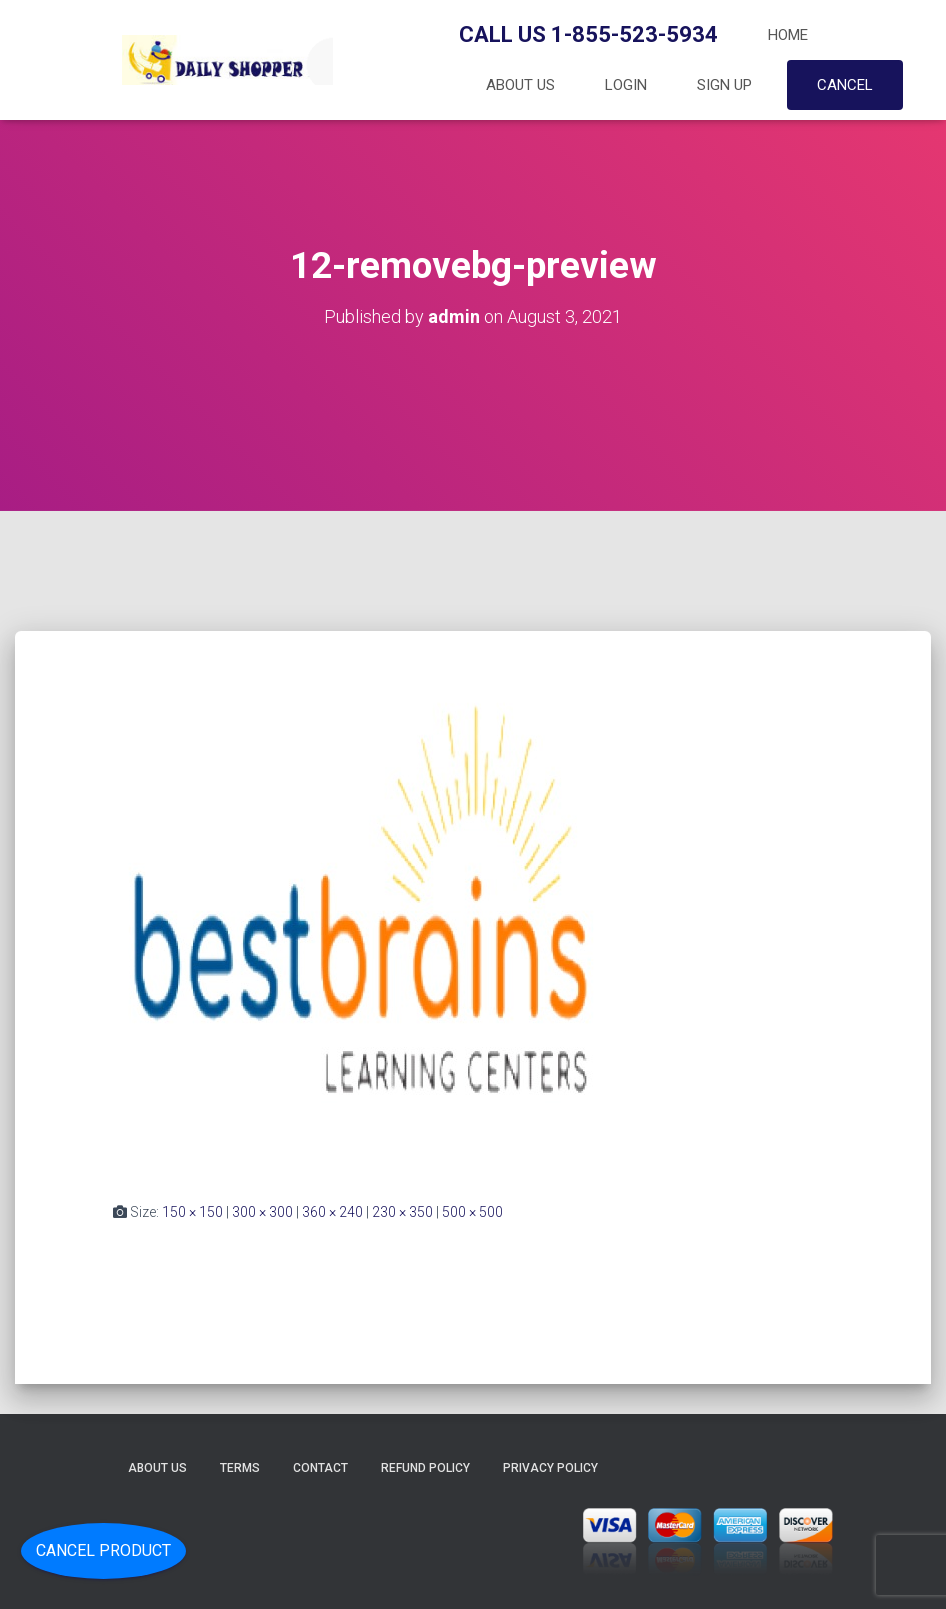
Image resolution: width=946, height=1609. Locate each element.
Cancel (845, 85)
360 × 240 (332, 1212)
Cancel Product (103, 1550)
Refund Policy (425, 1468)
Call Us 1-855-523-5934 (588, 34)
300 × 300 (262, 1212)
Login (626, 85)
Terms (240, 1468)
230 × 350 (402, 1212)
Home (788, 35)
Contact (320, 1468)
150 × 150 (192, 1212)
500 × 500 (472, 1212)
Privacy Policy (550, 1468)
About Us (520, 85)
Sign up (724, 85)
